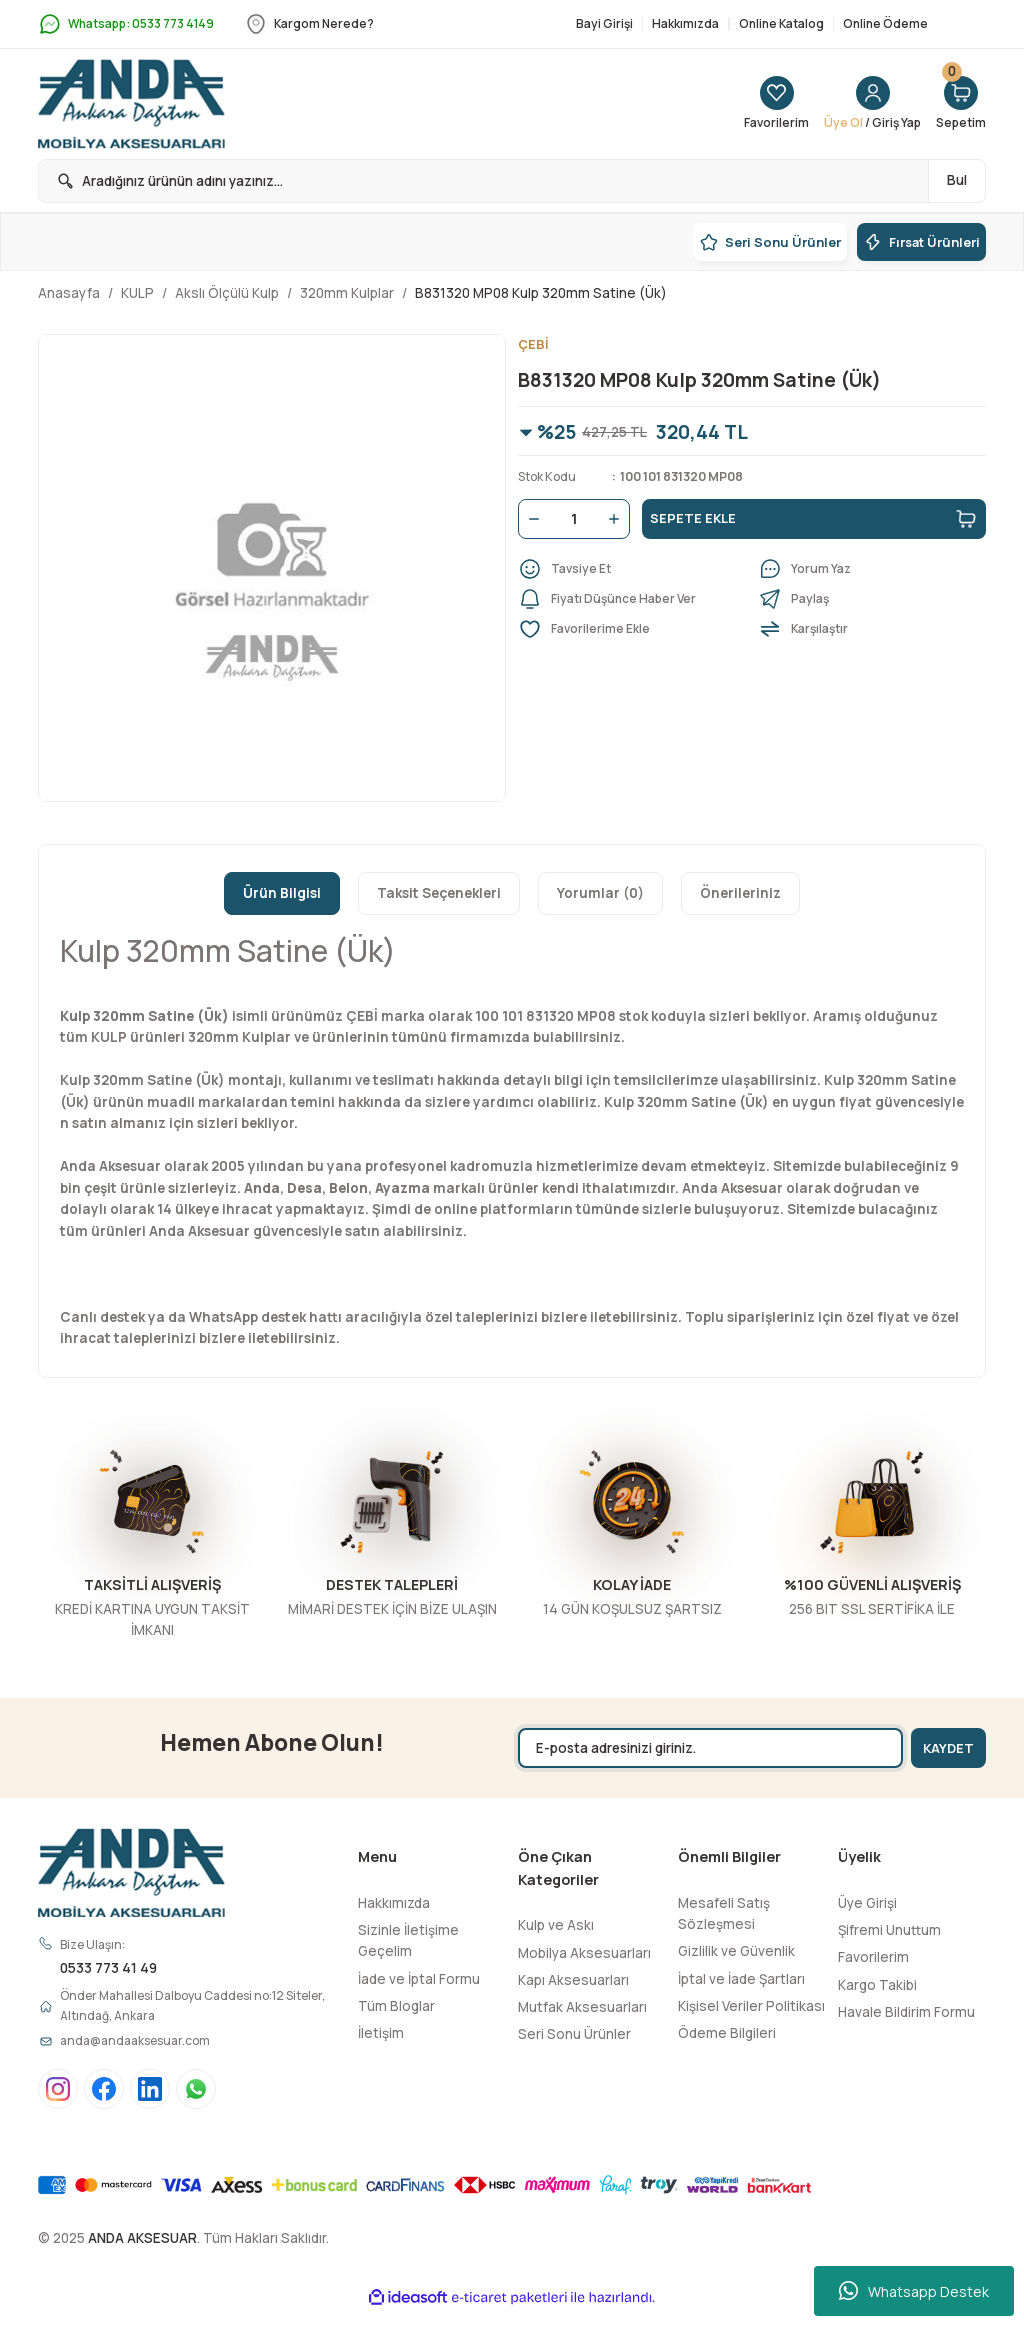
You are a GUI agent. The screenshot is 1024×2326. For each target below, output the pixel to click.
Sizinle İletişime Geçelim (408, 1940)
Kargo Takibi (877, 1985)
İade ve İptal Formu (419, 1979)
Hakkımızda (394, 1903)
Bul (957, 180)
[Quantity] (574, 520)
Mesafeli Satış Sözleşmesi (724, 1913)
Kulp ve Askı (556, 1925)
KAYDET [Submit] (941, 1747)
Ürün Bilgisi (282, 893)
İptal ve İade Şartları (741, 1979)
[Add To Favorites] (632, 630)
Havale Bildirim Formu (906, 2012)
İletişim (381, 2033)
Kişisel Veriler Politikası (751, 2006)
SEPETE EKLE (814, 520)
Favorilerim (873, 1957)
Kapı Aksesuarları (573, 1980)
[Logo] (131, 104)
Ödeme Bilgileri (727, 2033)
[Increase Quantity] (618, 520)
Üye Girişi (867, 1903)
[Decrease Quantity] (530, 520)
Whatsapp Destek (914, 2291)
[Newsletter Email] (701, 1748)
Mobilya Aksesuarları (584, 1953)
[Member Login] (863, 104)
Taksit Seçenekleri (439, 893)
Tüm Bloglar (396, 2006)
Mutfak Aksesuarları (582, 2007)
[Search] (512, 181)
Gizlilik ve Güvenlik (736, 1951)
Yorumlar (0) (600, 893)
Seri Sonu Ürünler (574, 2034)
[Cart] (959, 104)
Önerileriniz (740, 893)
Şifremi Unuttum (889, 1930)
